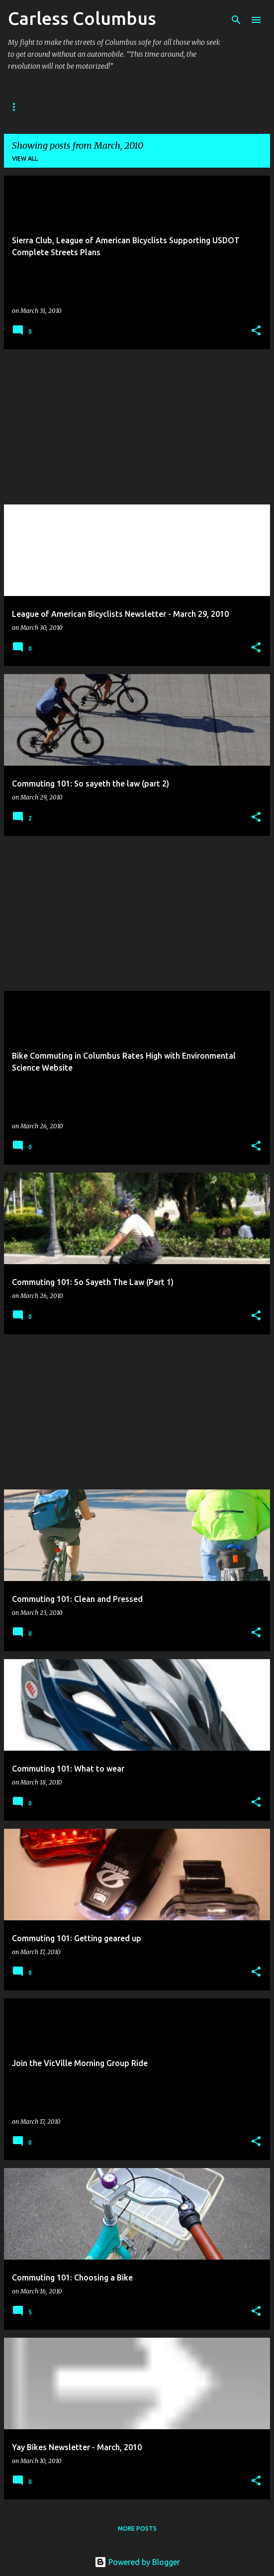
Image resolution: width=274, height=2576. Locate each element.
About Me (65, 106)
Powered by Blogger (137, 2562)
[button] (256, 330)
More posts (137, 2528)
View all (25, 158)
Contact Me (124, 106)
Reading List (188, 106)
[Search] (236, 20)
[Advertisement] (137, 426)
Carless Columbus (82, 18)
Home (17, 106)
